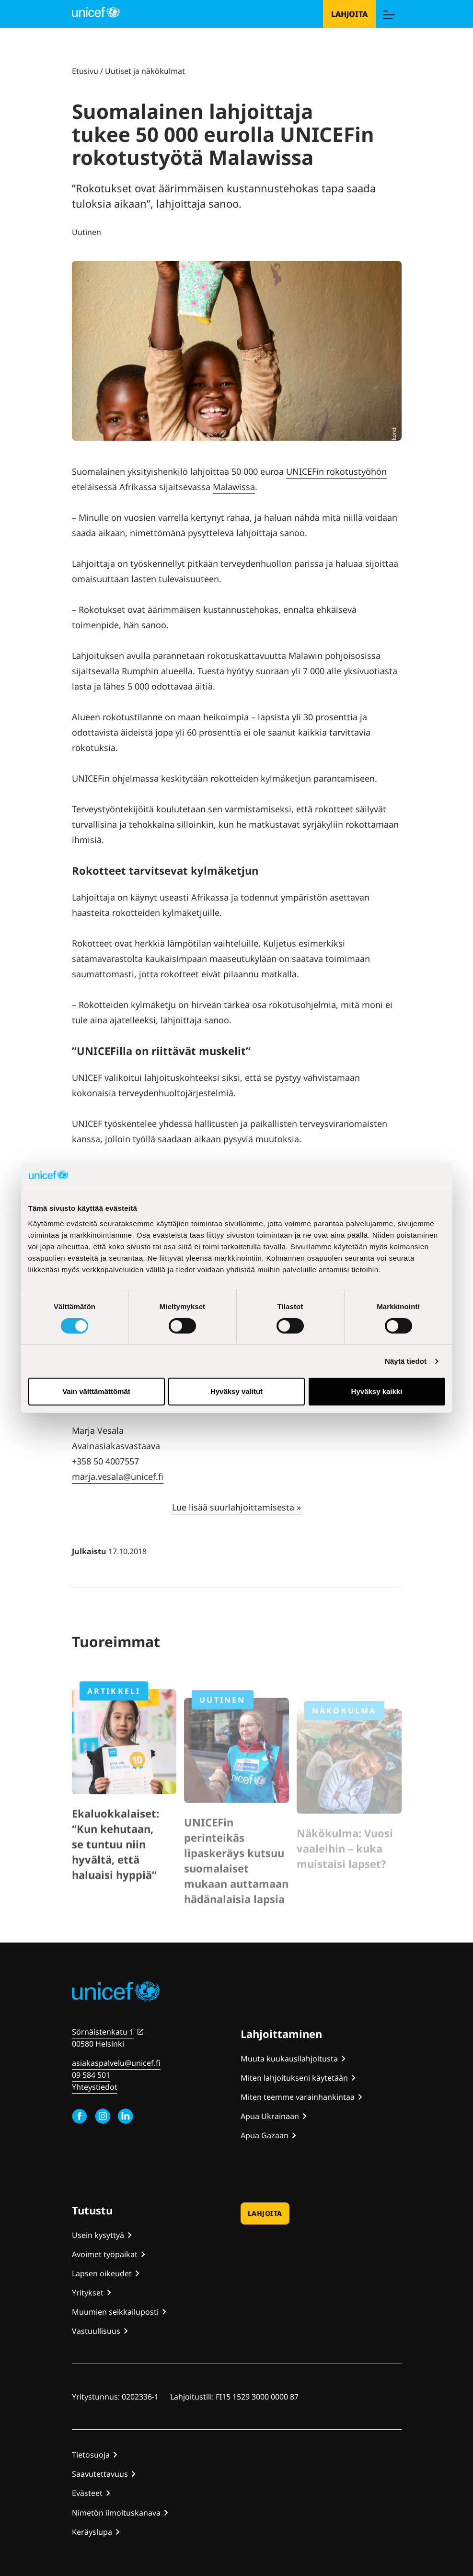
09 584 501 (91, 2075)
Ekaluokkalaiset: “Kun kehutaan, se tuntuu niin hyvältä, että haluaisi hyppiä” (115, 1873)
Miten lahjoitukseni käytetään (294, 2078)
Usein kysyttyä (98, 2235)
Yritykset (88, 2292)
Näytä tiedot (406, 1361)
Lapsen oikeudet (102, 2273)
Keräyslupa (92, 2532)
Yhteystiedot (94, 2087)
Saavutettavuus (100, 2474)
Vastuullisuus (96, 2331)
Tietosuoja (91, 2454)
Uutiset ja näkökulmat (145, 71)
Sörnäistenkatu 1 (103, 2031)
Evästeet (87, 2493)
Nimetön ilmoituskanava (116, 2512)
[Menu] (389, 14)
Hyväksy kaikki (377, 1391)
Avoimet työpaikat (105, 2254)
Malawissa (234, 486)
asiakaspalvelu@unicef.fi (116, 2063)
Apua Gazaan (264, 2135)
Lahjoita (349, 14)
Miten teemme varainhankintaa (298, 2097)
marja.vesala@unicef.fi (117, 1476)
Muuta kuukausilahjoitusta (289, 2058)
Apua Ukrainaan (270, 2116)
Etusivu (85, 71)
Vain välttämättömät (96, 1391)
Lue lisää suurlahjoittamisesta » (236, 1507)
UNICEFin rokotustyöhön (336, 471)
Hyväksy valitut (236, 1391)
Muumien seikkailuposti (115, 2312)
